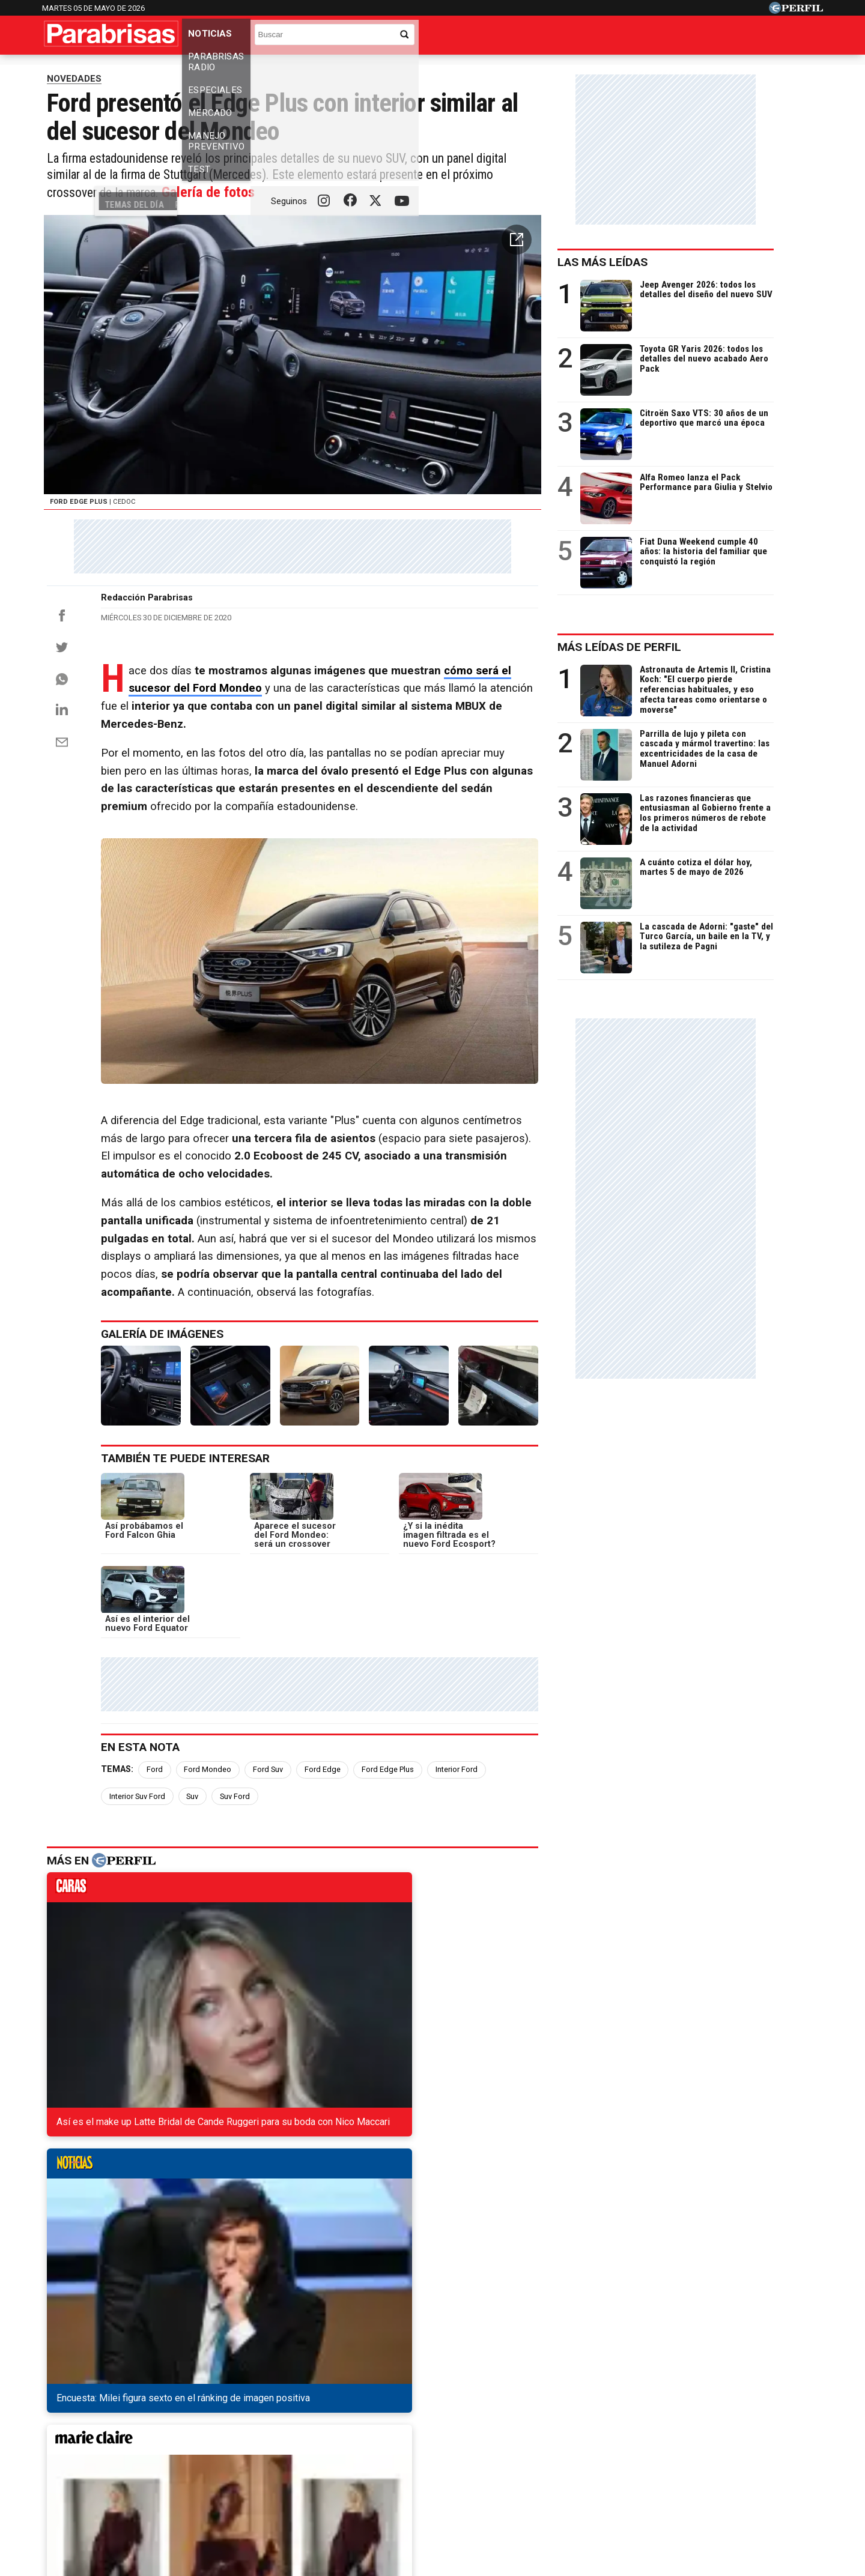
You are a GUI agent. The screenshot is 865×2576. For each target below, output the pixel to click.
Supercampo (498, 2444)
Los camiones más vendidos (552, 69)
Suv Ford (167, 1877)
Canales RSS (234, 2487)
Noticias (214, 37)
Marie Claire (265, 2444)
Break (723, 2444)
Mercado (440, 37)
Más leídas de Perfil (664, 667)
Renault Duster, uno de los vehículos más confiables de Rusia (194, 2264)
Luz (591, 2444)
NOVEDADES (74, 98)
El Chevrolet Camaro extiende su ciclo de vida (160, 2243)
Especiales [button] (377, 37)
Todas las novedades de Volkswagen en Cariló (161, 2200)
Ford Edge (332, 1850)
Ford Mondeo (217, 1850)
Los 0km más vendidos (267, 69)
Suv (125, 1877)
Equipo (487, 2487)
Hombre (376, 2444)
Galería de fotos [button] (282, 287)
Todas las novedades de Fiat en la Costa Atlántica (169, 2178)
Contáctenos (378, 2487)
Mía (626, 2444)
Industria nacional (456, 69)
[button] (558, 340)
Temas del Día (75, 69)
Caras (154, 2444)
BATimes (773, 2444)
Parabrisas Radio (292, 37)
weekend (521, 1971)
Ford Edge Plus (397, 1850)
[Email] (62, 877)
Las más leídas (647, 282)
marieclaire (383, 1971)
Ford (164, 1850)
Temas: (127, 1850)
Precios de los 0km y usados (165, 69)
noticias (246, 1971)
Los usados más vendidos (363, 69)
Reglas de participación (563, 2487)
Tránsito (641, 2487)
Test (598, 37)
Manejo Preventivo (524, 37)
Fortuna (325, 2444)
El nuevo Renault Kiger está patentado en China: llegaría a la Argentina (215, 2221)
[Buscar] (739, 33)
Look (554, 2444)
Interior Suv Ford (536, 1850)
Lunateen (673, 2444)
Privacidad (439, 2487)
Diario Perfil (98, 2444)
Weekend (432, 2444)
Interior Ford (466, 1850)
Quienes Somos (306, 2487)
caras (108, 1971)
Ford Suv (278, 1850)
